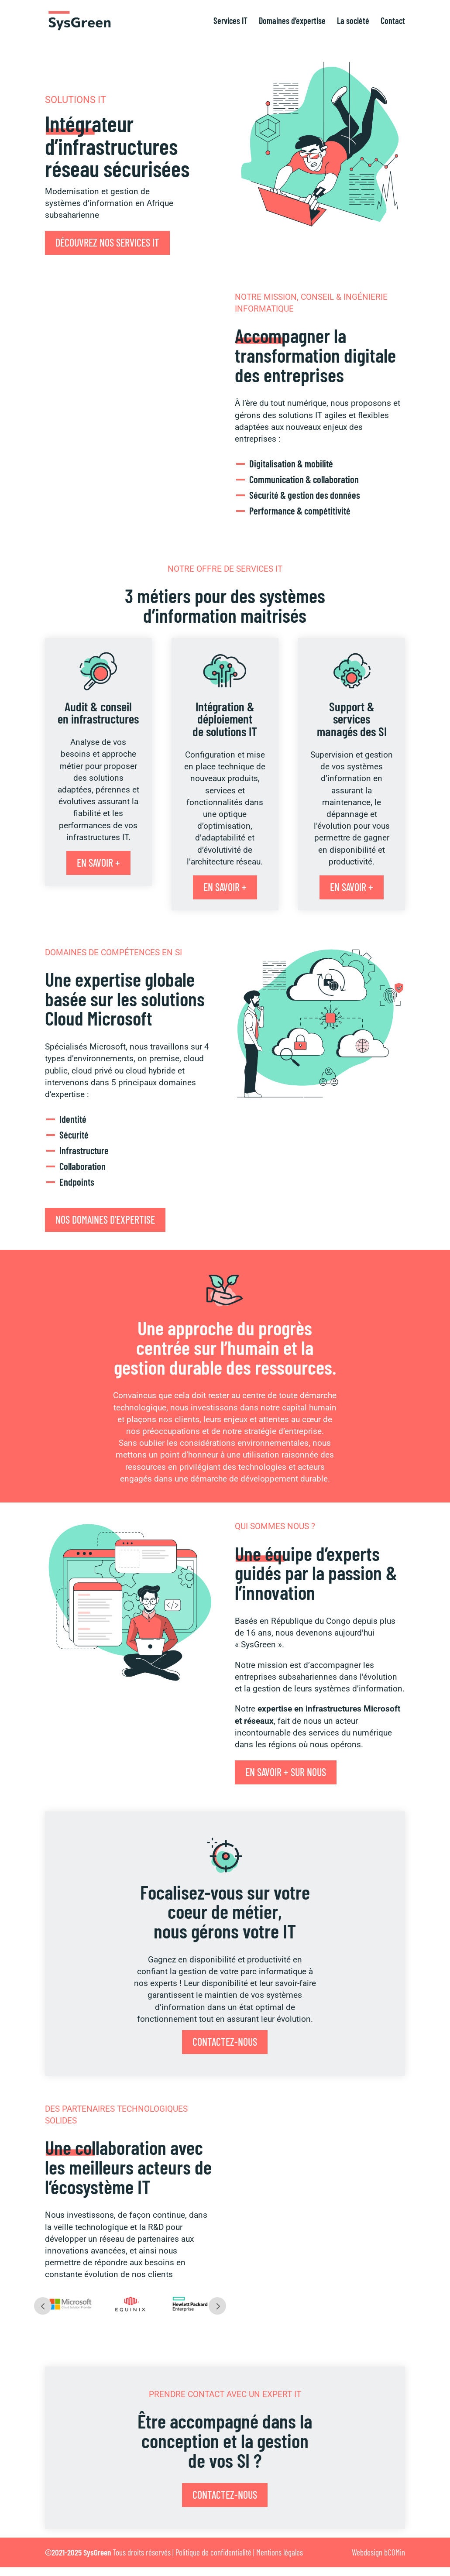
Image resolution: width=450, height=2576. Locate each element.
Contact (393, 21)
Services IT (230, 21)
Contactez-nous (224, 2041)
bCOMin (394, 2552)
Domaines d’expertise (292, 21)
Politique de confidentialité (213, 2552)
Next (217, 2306)
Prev (43, 2306)
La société (353, 21)
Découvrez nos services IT (107, 242)
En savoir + (98, 862)
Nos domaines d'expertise (105, 1219)
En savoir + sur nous (285, 1772)
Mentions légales (279, 2552)
